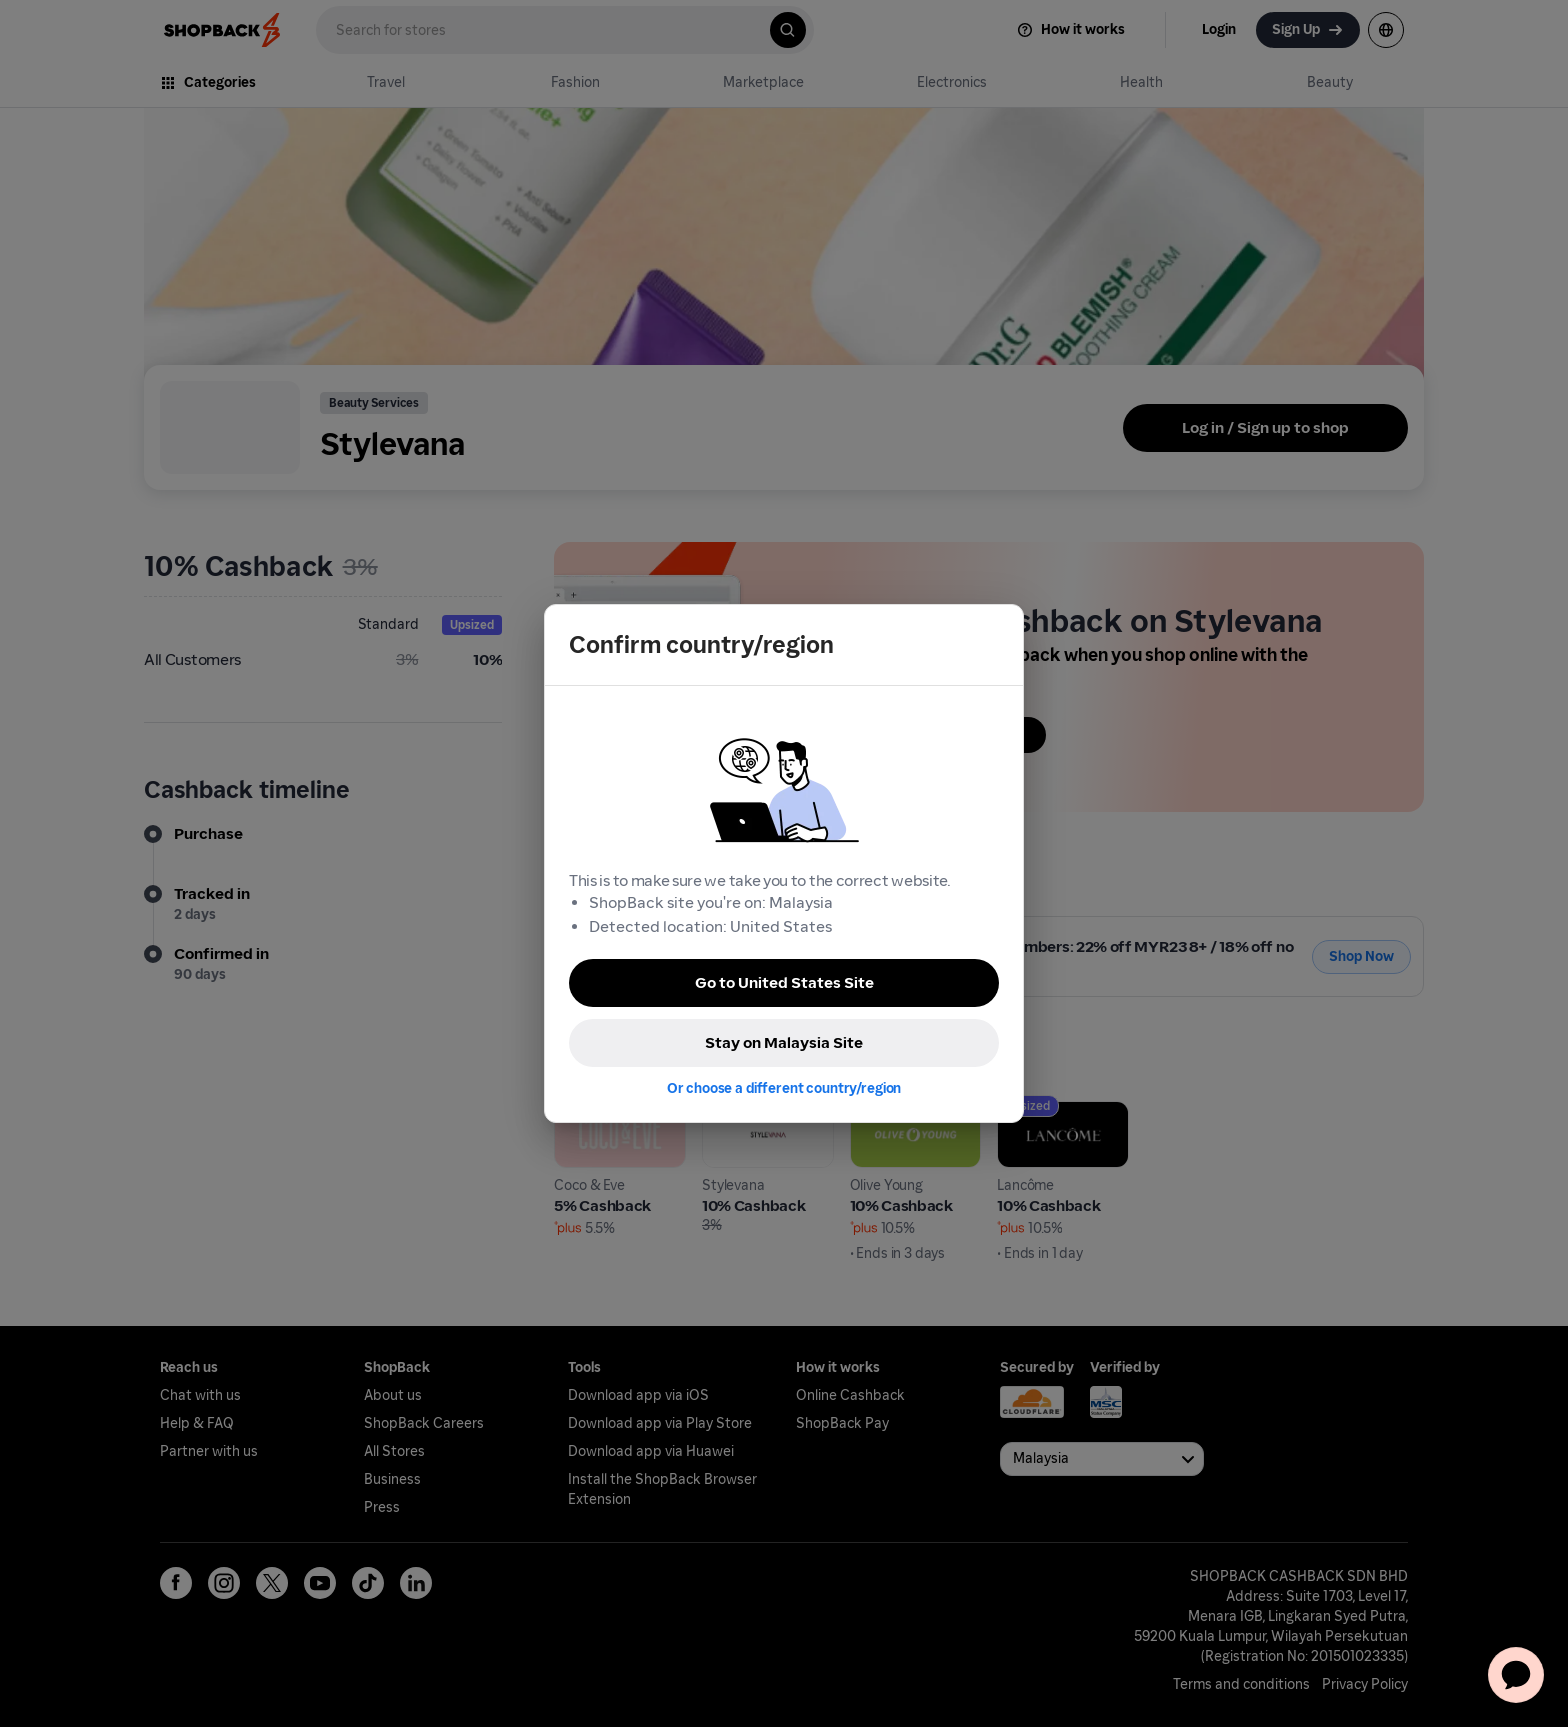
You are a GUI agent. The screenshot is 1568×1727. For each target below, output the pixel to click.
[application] (1516, 1675)
